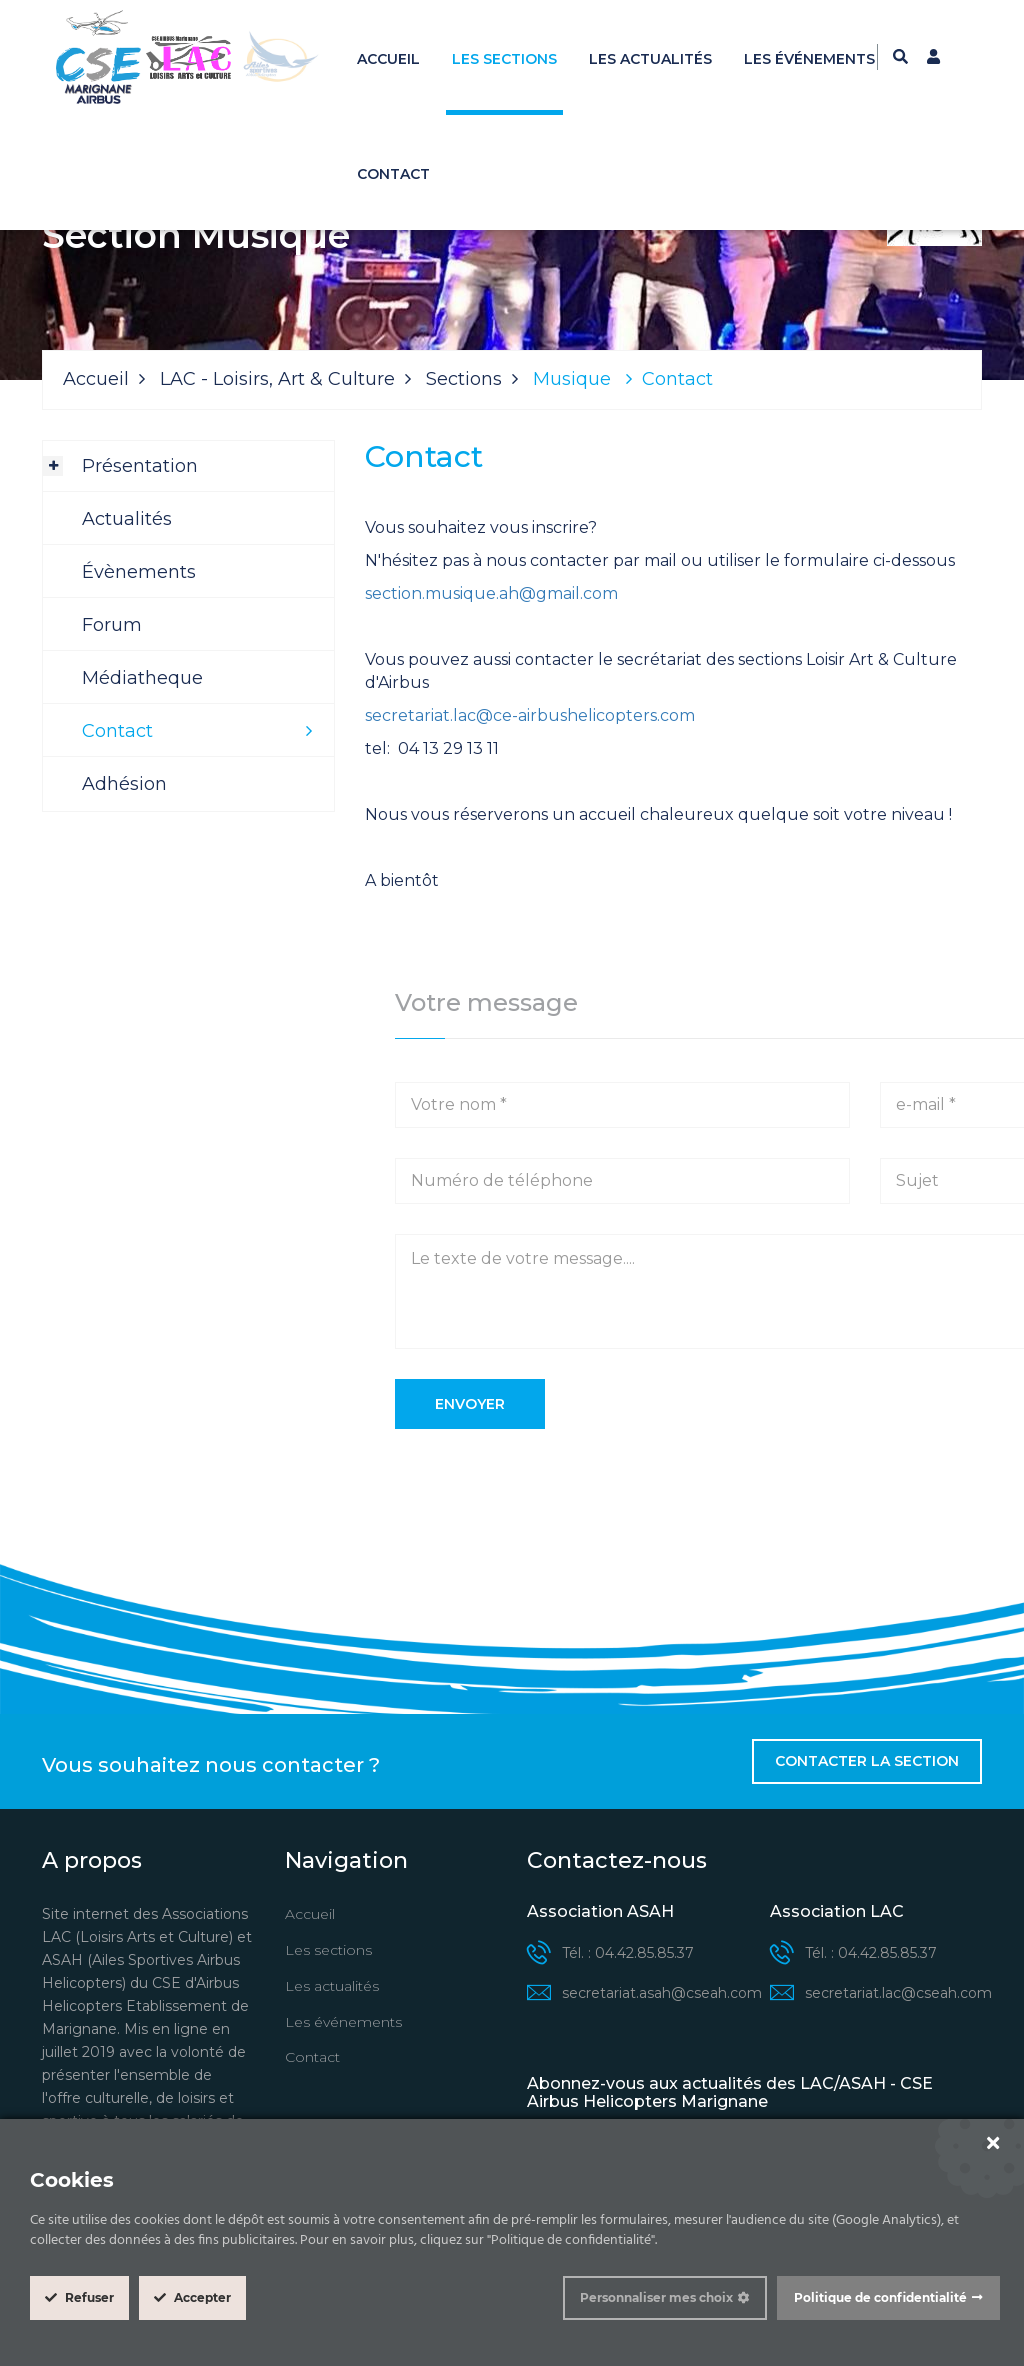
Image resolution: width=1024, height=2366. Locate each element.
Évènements (139, 572)
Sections (464, 379)
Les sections (504, 59)
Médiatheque (142, 678)
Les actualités (650, 59)
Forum (112, 625)
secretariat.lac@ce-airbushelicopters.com (530, 715)
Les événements (809, 59)
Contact (393, 174)
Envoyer (470, 1404)
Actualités (127, 519)
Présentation (140, 466)
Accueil (388, 59)
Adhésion (124, 784)
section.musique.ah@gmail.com (491, 593)
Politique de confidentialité (880, 2297)
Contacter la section (867, 1761)
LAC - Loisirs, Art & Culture (277, 379)
